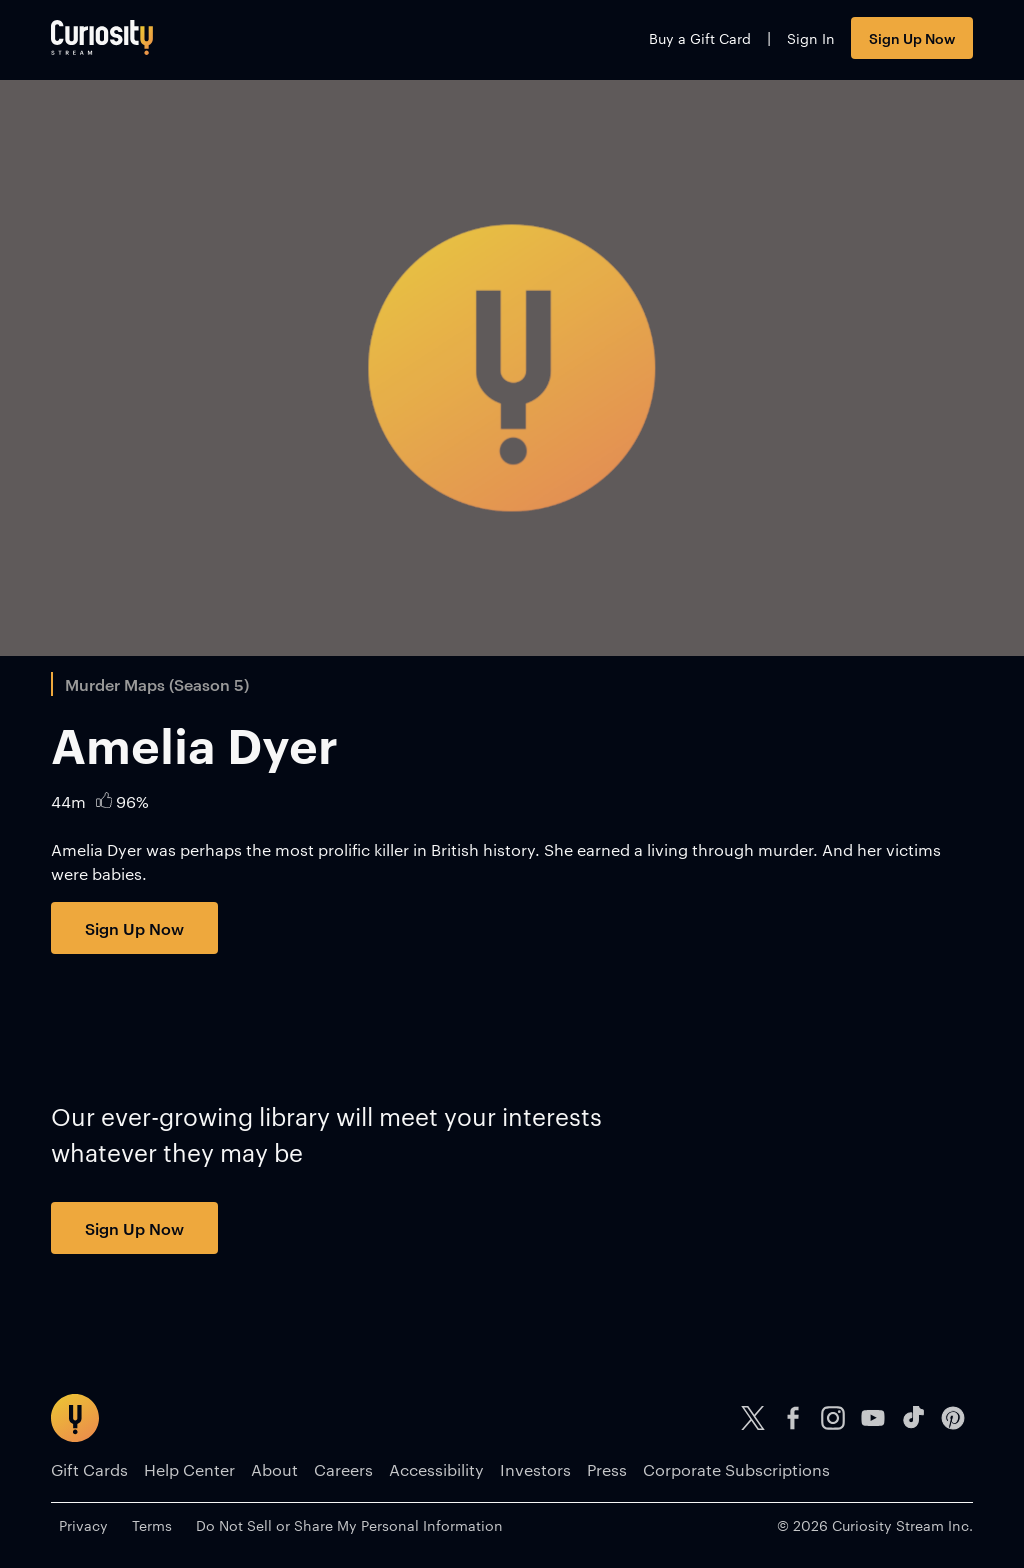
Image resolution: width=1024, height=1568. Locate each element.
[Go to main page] (102, 37)
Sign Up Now (912, 37)
